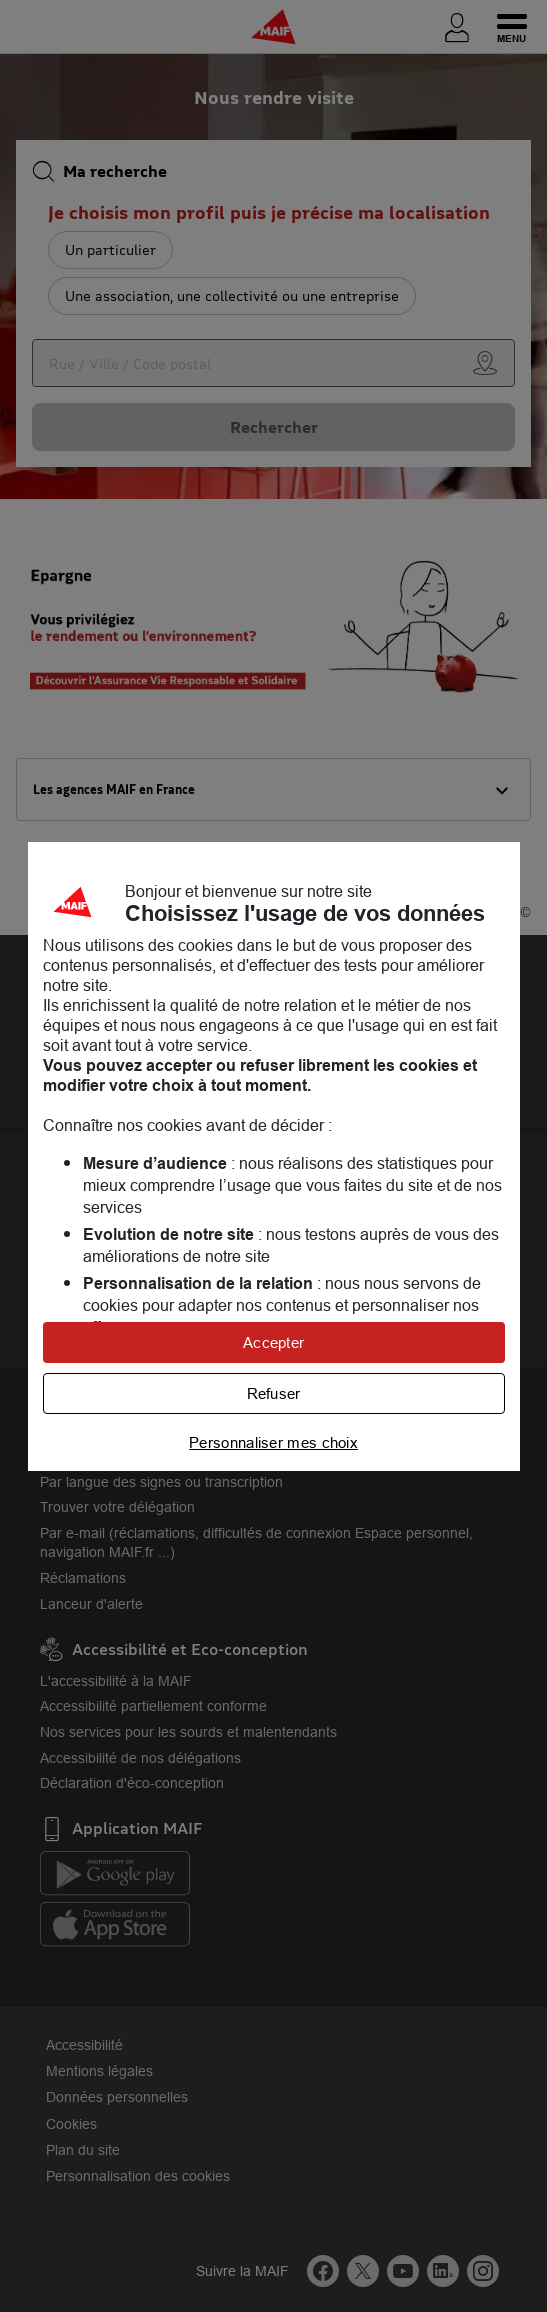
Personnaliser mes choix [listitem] (273, 1442)
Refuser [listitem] (274, 1393)
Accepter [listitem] (273, 1342)
